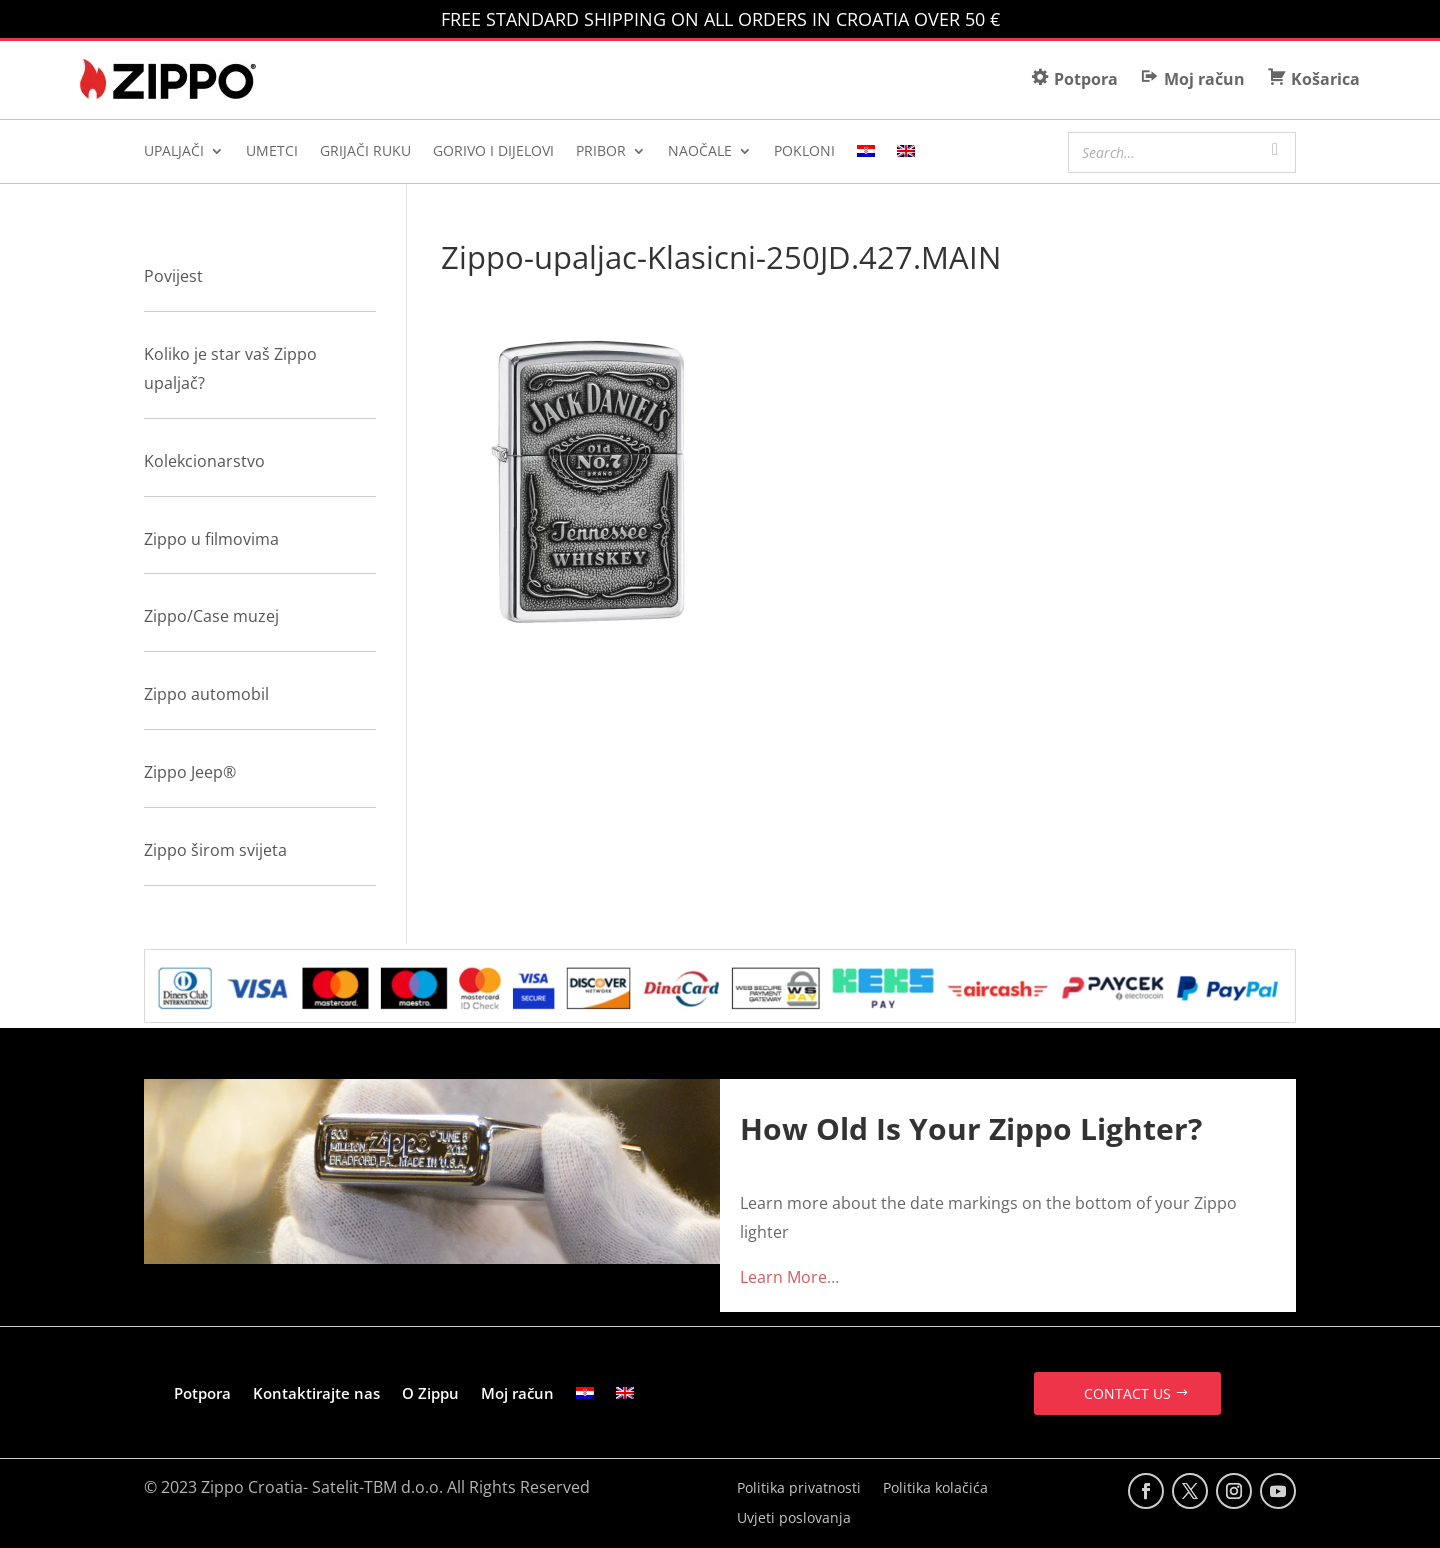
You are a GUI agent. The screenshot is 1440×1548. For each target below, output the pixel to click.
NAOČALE (700, 152)
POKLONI (804, 152)
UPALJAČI (174, 152)
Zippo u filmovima (211, 539)
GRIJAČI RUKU (365, 152)
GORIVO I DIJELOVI (493, 152)
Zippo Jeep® (190, 772)
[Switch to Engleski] (906, 155)
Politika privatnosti (799, 1489)
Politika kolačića (935, 1489)
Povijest (173, 276)
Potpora (202, 1393)
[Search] (1275, 150)
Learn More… (789, 1277)
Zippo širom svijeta (215, 850)
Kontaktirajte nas (316, 1393)
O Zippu (430, 1393)
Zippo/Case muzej (211, 616)
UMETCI (272, 152)
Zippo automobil (206, 694)
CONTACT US (1127, 1393)
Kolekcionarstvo (204, 461)
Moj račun (517, 1393)
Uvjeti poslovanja (794, 1519)
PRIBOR (601, 152)
